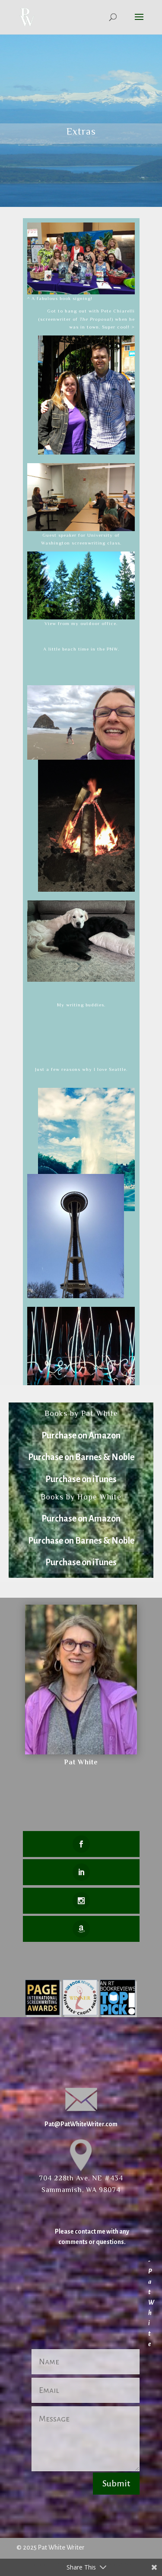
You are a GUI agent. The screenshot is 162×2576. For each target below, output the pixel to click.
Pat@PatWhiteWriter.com (81, 2124)
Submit (116, 2483)
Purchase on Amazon (81, 1435)
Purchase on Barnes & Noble (81, 1457)
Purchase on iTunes (81, 1479)
